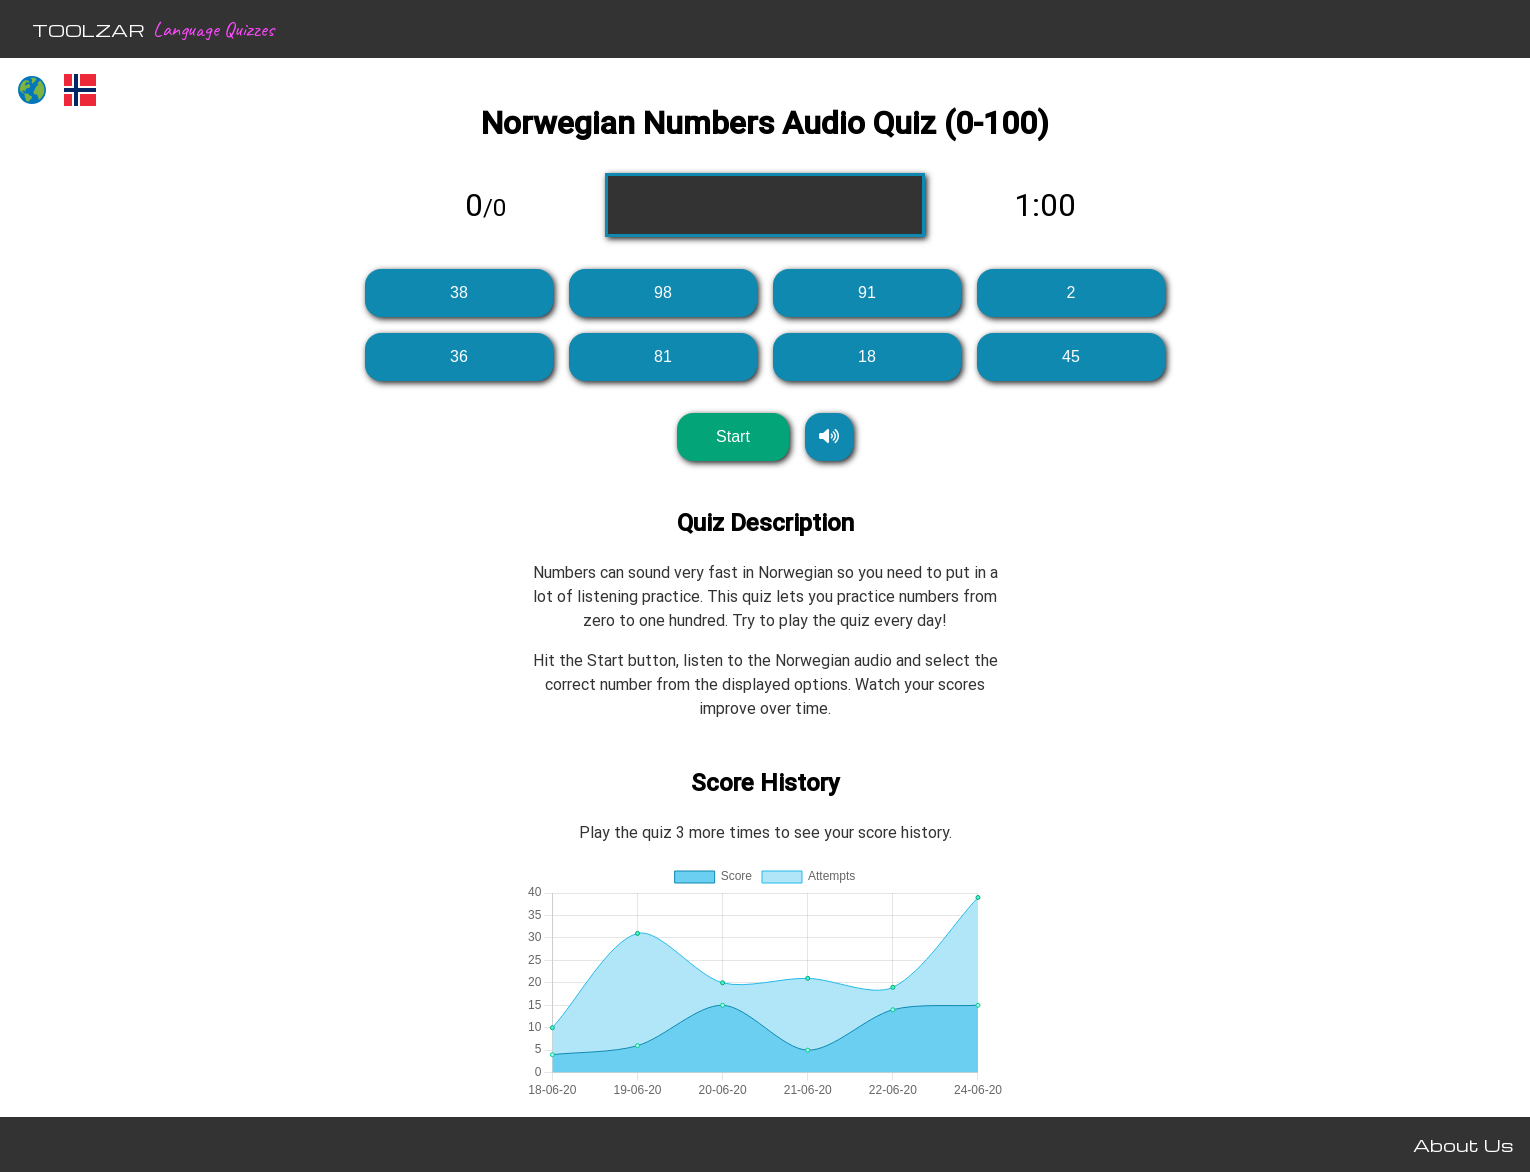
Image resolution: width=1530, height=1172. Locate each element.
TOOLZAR (88, 29)
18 (867, 356)
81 (663, 356)
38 (459, 292)
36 (459, 356)
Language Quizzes (213, 29)
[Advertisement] (145, 426)
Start (733, 436)
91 (867, 292)
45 (1071, 356)
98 (663, 292)
